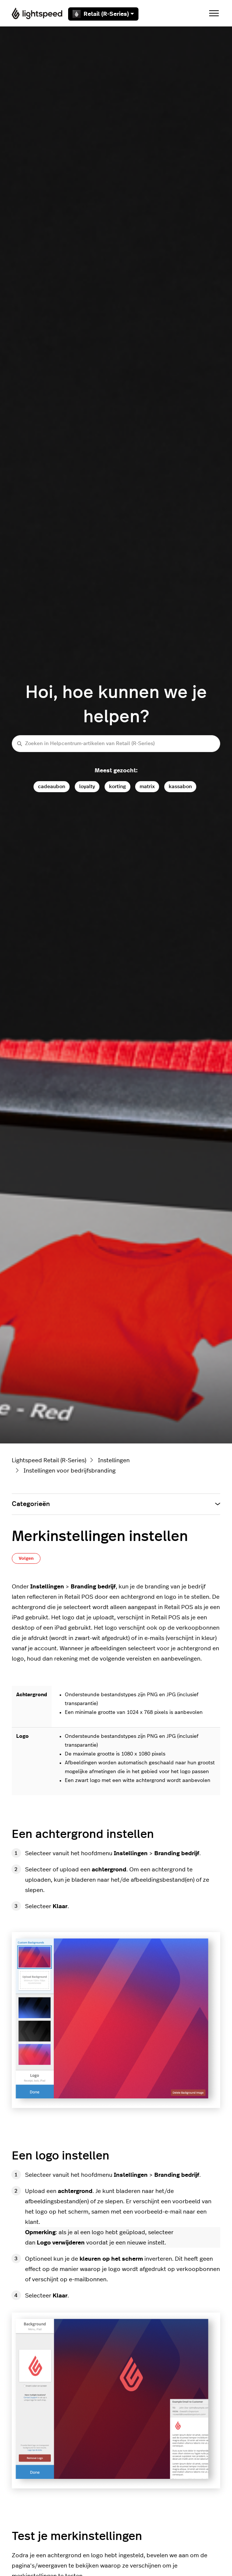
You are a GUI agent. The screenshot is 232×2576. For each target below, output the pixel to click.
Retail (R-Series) (103, 14)
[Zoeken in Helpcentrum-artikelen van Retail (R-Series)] (116, 743)
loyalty (87, 786)
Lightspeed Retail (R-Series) (49, 1460)
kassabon (180, 786)
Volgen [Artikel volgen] (26, 1558)
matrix (147, 786)
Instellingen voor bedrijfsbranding (70, 1471)
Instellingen (114, 1460)
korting (117, 786)
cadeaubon (51, 786)
